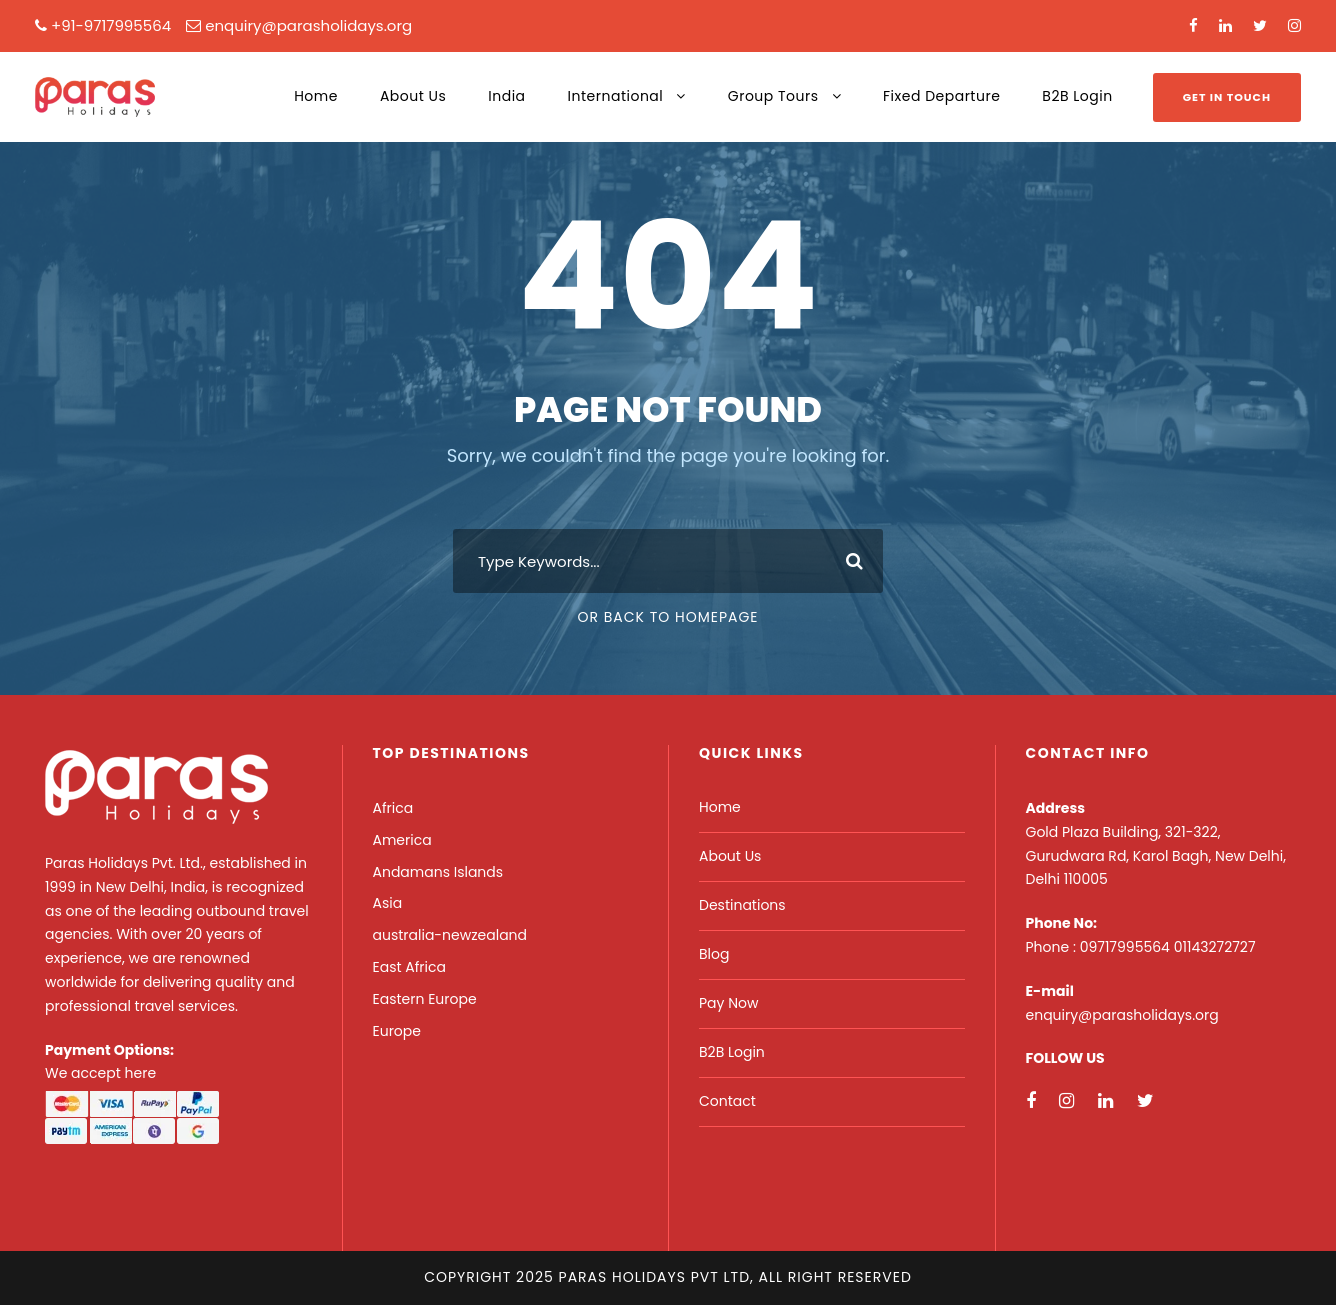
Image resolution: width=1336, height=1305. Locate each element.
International (616, 96)
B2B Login (1077, 96)
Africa (393, 808)
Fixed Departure (941, 96)
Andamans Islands (438, 872)
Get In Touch (1227, 97)
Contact (727, 1101)
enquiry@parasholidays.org (308, 25)
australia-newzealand (450, 935)
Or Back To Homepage (667, 617)
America (402, 840)
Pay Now (728, 1003)
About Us (413, 96)
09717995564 (1127, 947)
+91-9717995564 (111, 25)
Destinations (742, 905)
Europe (397, 1031)
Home (316, 96)
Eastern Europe (425, 999)
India (506, 96)
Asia (388, 903)
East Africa (409, 967)
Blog (714, 954)
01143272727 (1215, 947)
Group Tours (773, 96)
